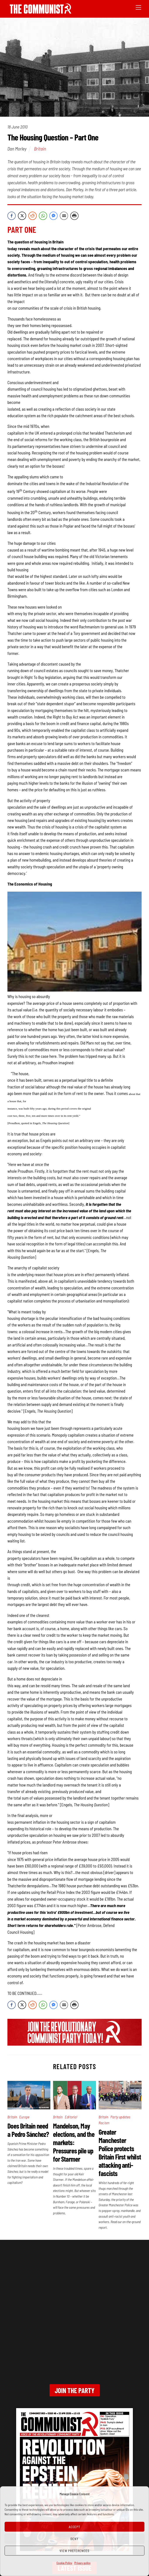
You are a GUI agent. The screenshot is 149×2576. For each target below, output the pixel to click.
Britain (40, 148)
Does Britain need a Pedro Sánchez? (28, 2130)
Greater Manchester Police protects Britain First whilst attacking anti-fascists (120, 2152)
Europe (24, 2117)
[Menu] (138, 7)
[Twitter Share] (22, 216)
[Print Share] (74, 216)
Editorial (71, 2117)
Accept (74, 2527)
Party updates (120, 2117)
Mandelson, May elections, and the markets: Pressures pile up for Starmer (73, 2142)
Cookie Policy (64, 2563)
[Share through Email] (64, 216)
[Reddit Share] (32, 216)
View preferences (75, 2551)
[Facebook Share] (11, 216)
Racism (104, 2123)
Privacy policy (82, 2563)
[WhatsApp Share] (43, 216)
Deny (74, 2539)
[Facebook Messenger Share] (53, 216)
